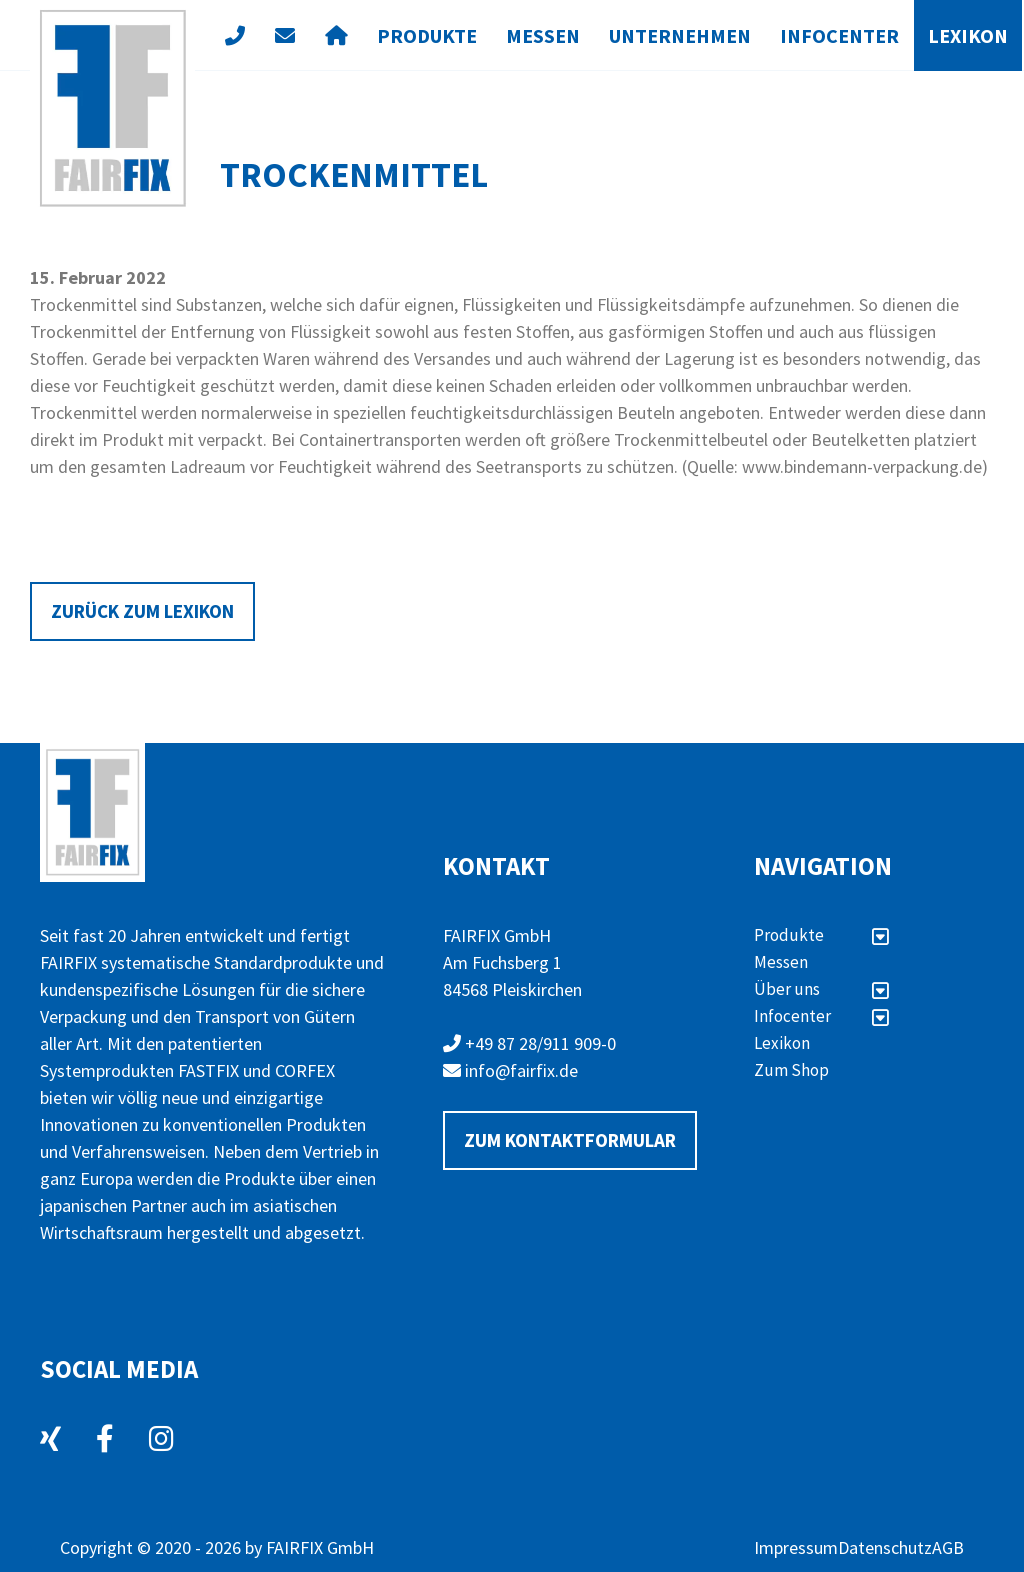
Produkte (427, 35)
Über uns (821, 989)
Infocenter (839, 35)
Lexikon (968, 35)
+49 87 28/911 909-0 (529, 1043)
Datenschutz (885, 1547)
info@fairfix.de (510, 1070)
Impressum (796, 1547)
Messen (543, 35)
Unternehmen (680, 35)
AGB (948, 1547)
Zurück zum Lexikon (142, 611)
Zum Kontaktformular (570, 1140)
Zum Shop (791, 1070)
